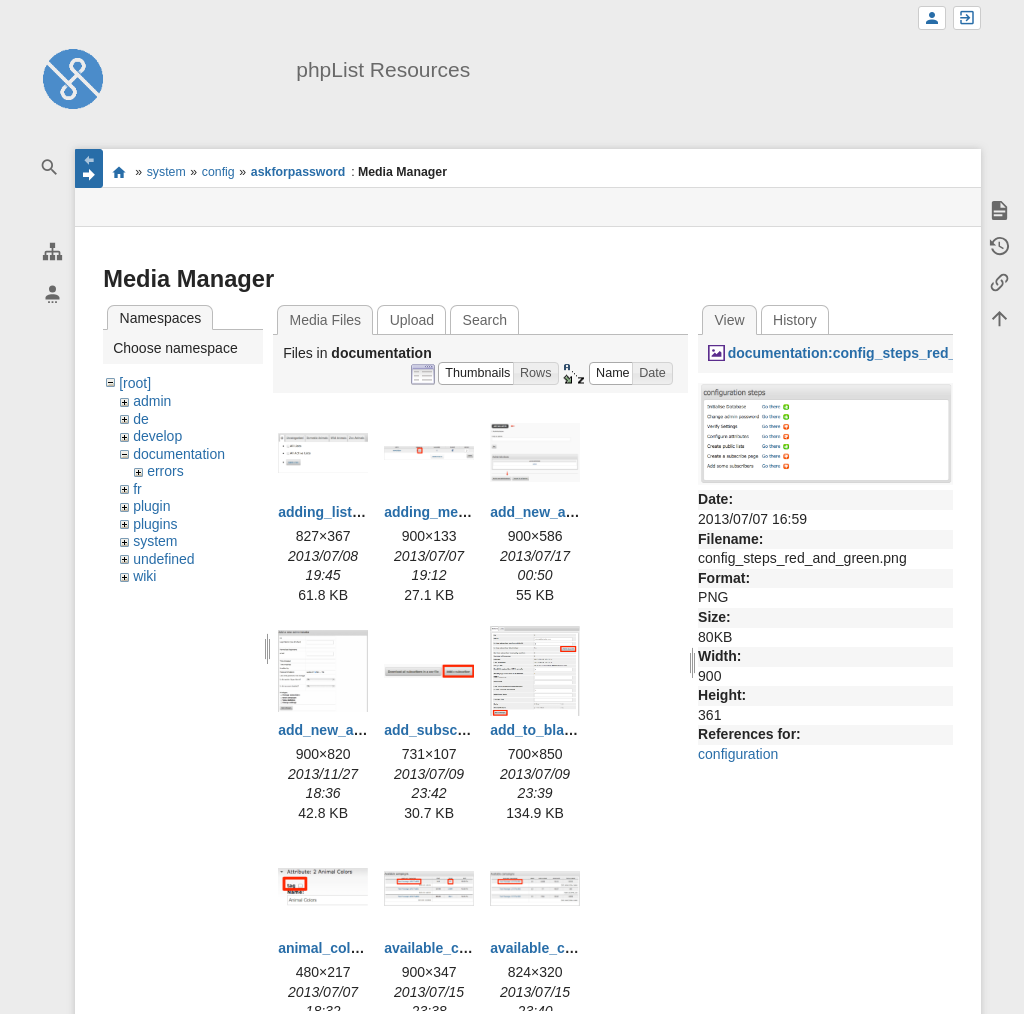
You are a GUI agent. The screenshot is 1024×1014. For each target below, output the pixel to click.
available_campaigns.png (469, 948)
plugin (151, 506)
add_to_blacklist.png (559, 730)
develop (157, 436)
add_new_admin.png (559, 512)
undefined (164, 559)
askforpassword (298, 172)
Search (485, 320)
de (141, 419)
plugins (155, 524)
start (118, 172)
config (218, 172)
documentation (179, 454)
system (166, 172)
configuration (738, 754)
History (795, 320)
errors (165, 471)
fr (137, 489)
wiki (144, 576)
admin (152, 401)
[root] (135, 383)
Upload (412, 320)
